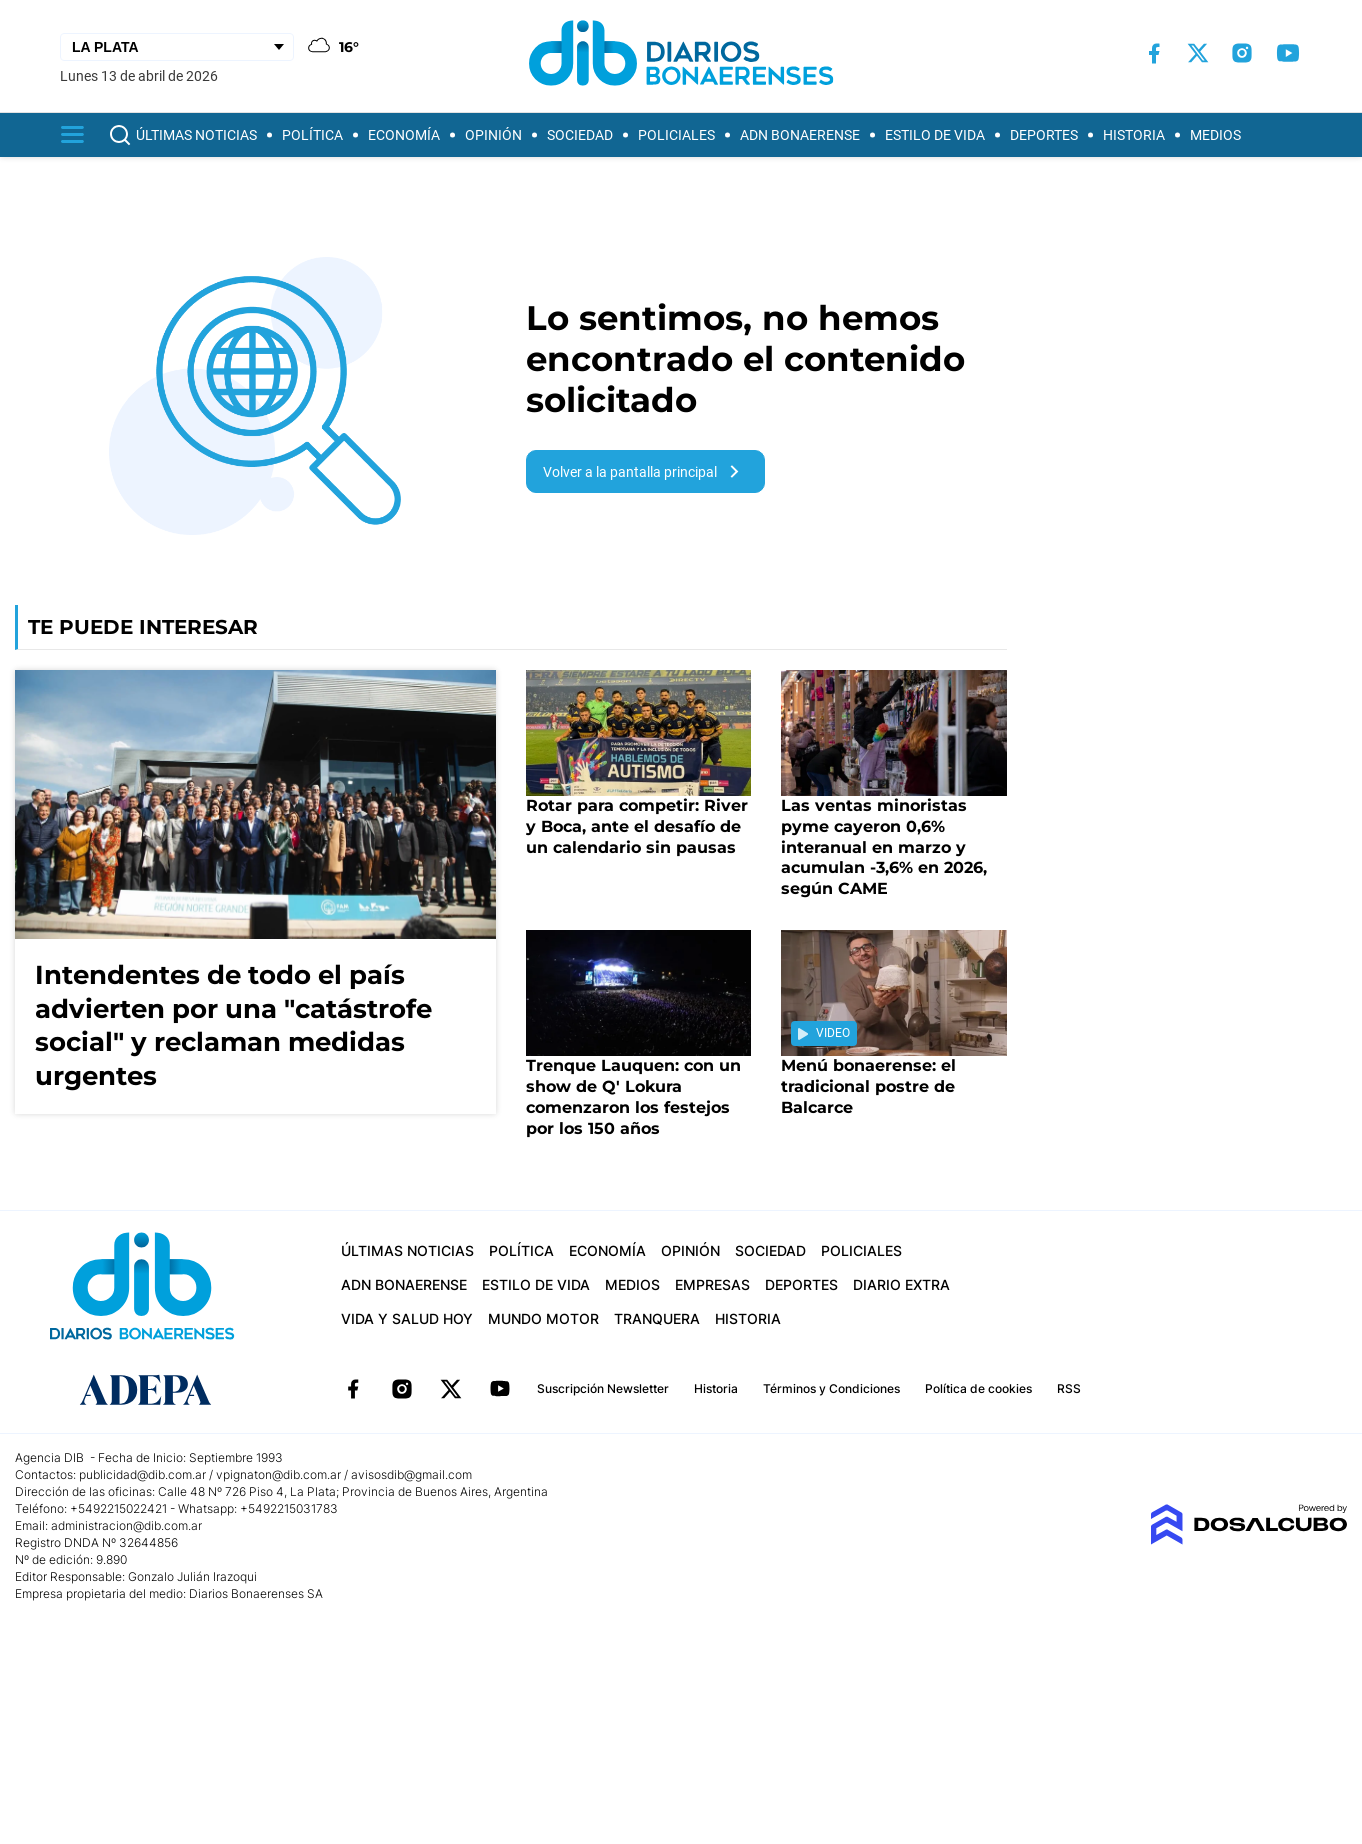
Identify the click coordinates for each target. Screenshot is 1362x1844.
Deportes (1044, 135)
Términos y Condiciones (831, 1388)
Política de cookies (978, 1388)
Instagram (402, 1389)
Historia (1134, 135)
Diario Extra (901, 1284)
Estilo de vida (935, 135)
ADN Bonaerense (800, 135)
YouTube (500, 1389)
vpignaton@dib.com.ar (280, 1474)
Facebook (353, 1389)
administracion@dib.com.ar (126, 1525)
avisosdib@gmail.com (411, 1474)
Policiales (676, 135)
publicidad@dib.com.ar (142, 1474)
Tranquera (657, 1318)
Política (312, 135)
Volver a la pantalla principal (645, 471)
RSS (1069, 1388)
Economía (404, 135)
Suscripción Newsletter (603, 1388)
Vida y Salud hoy (407, 1318)
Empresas (712, 1284)
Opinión (493, 135)
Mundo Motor (543, 1318)
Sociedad (580, 135)
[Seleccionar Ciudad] (177, 47)
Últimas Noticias (196, 135)
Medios (1215, 135)
